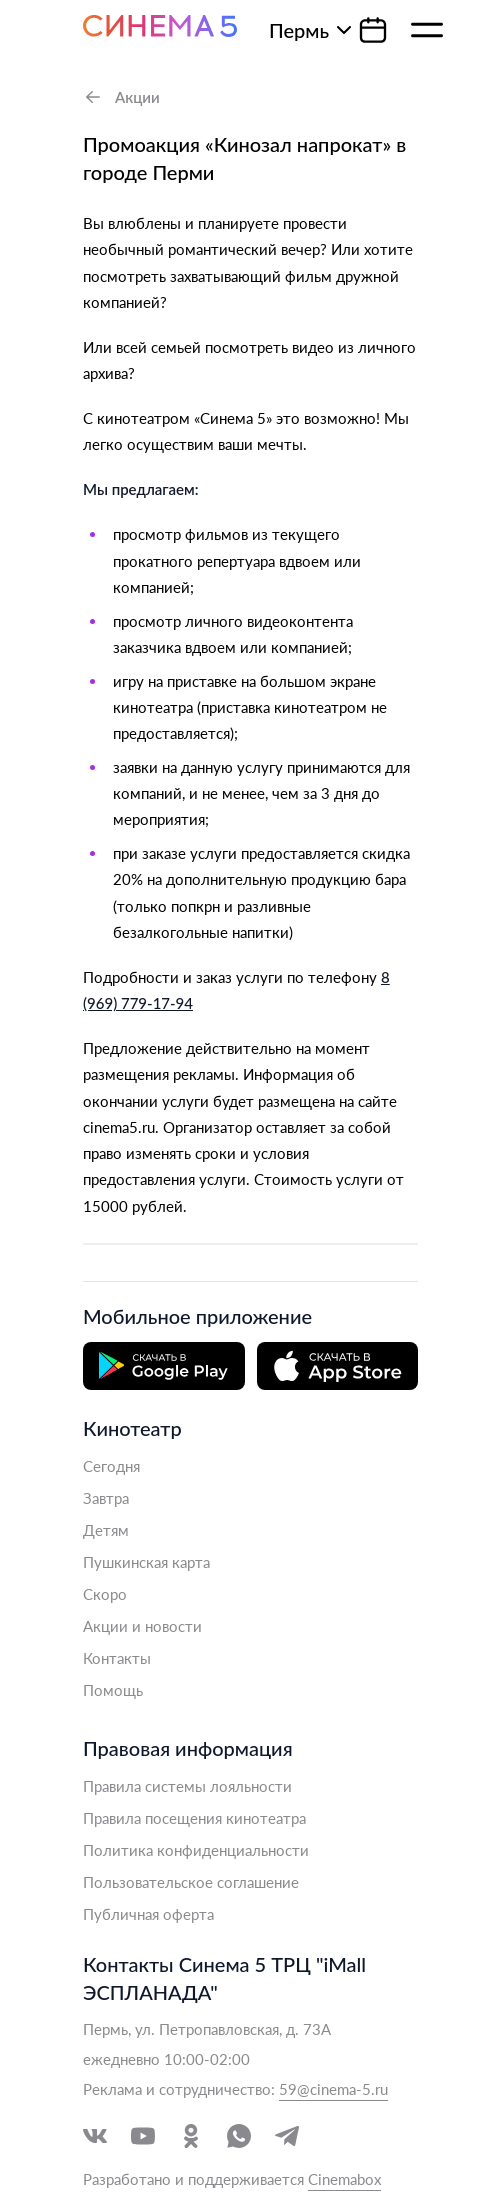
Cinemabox (344, 2179)
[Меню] (427, 30)
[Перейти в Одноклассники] (191, 2136)
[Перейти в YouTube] (143, 2136)
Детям (106, 1530)
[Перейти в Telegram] (287, 2136)
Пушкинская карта (146, 1562)
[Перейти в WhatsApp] (239, 2136)
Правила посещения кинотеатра (194, 1818)
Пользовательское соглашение (191, 1882)
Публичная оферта (148, 1914)
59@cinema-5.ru (333, 2089)
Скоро (105, 1594)
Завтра (106, 1498)
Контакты (117, 1658)
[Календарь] (373, 30)
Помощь (113, 1690)
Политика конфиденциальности (196, 1850)
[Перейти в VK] (95, 2136)
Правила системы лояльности (187, 1786)
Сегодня (111, 1466)
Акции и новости (142, 1626)
